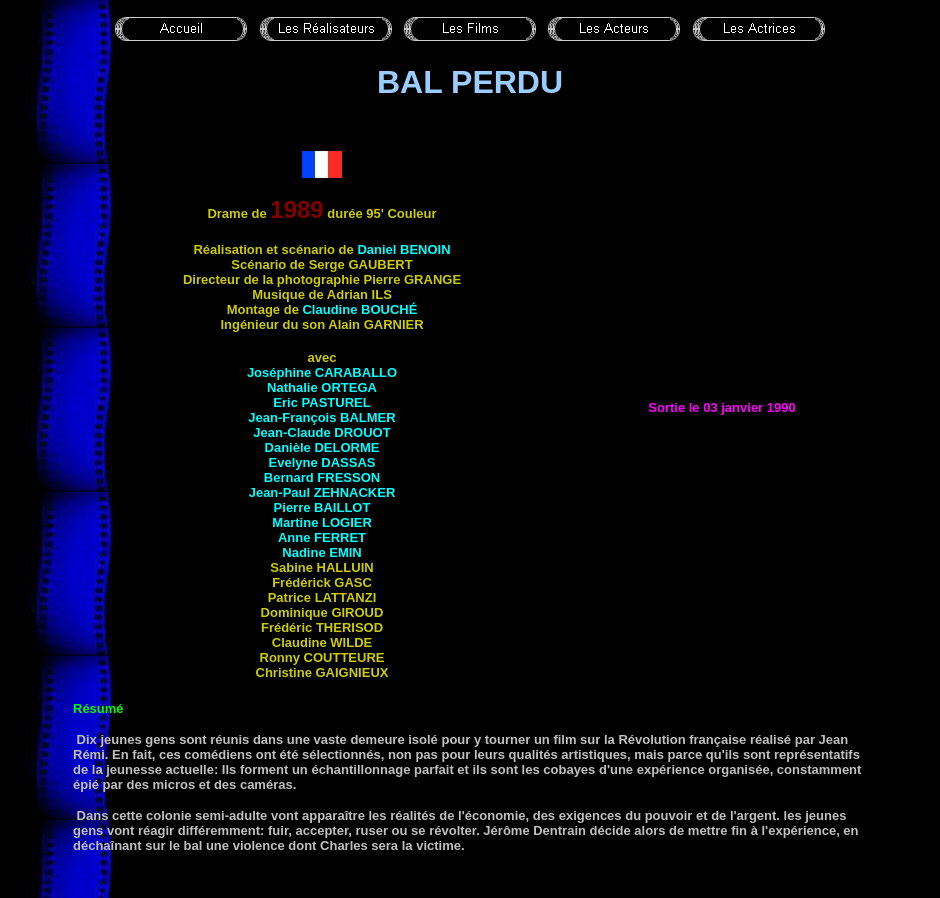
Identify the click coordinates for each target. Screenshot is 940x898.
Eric (321, 402)
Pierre (322, 507)
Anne (322, 537)
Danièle (322, 447)
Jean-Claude (321, 432)
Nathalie (322, 387)
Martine (322, 522)
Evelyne (322, 462)
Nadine (321, 552)
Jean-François (321, 417)
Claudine (359, 309)
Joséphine (322, 372)
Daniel (403, 249)
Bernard (322, 477)
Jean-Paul (322, 492)
